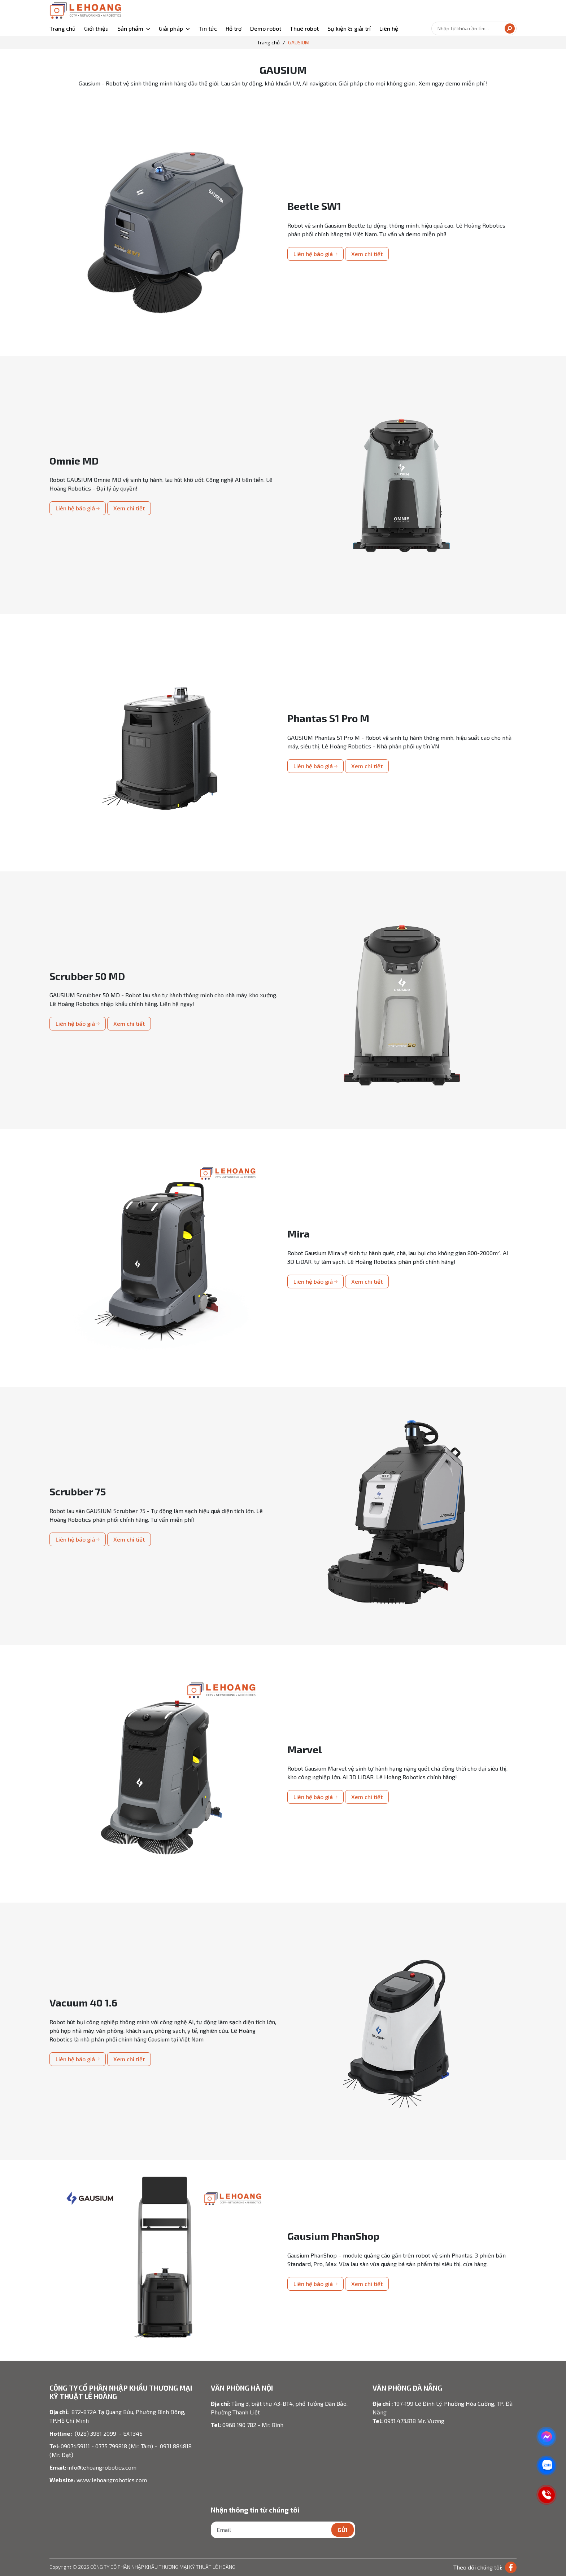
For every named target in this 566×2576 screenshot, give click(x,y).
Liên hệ (388, 28)
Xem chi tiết (367, 253)
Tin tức (208, 28)
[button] (133, 28)
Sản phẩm (130, 28)
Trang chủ (62, 28)
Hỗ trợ (233, 28)
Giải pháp (171, 28)
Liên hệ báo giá (315, 253)
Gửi (343, 2529)
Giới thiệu (96, 28)
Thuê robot (304, 28)
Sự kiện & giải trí (349, 28)
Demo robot (265, 28)
